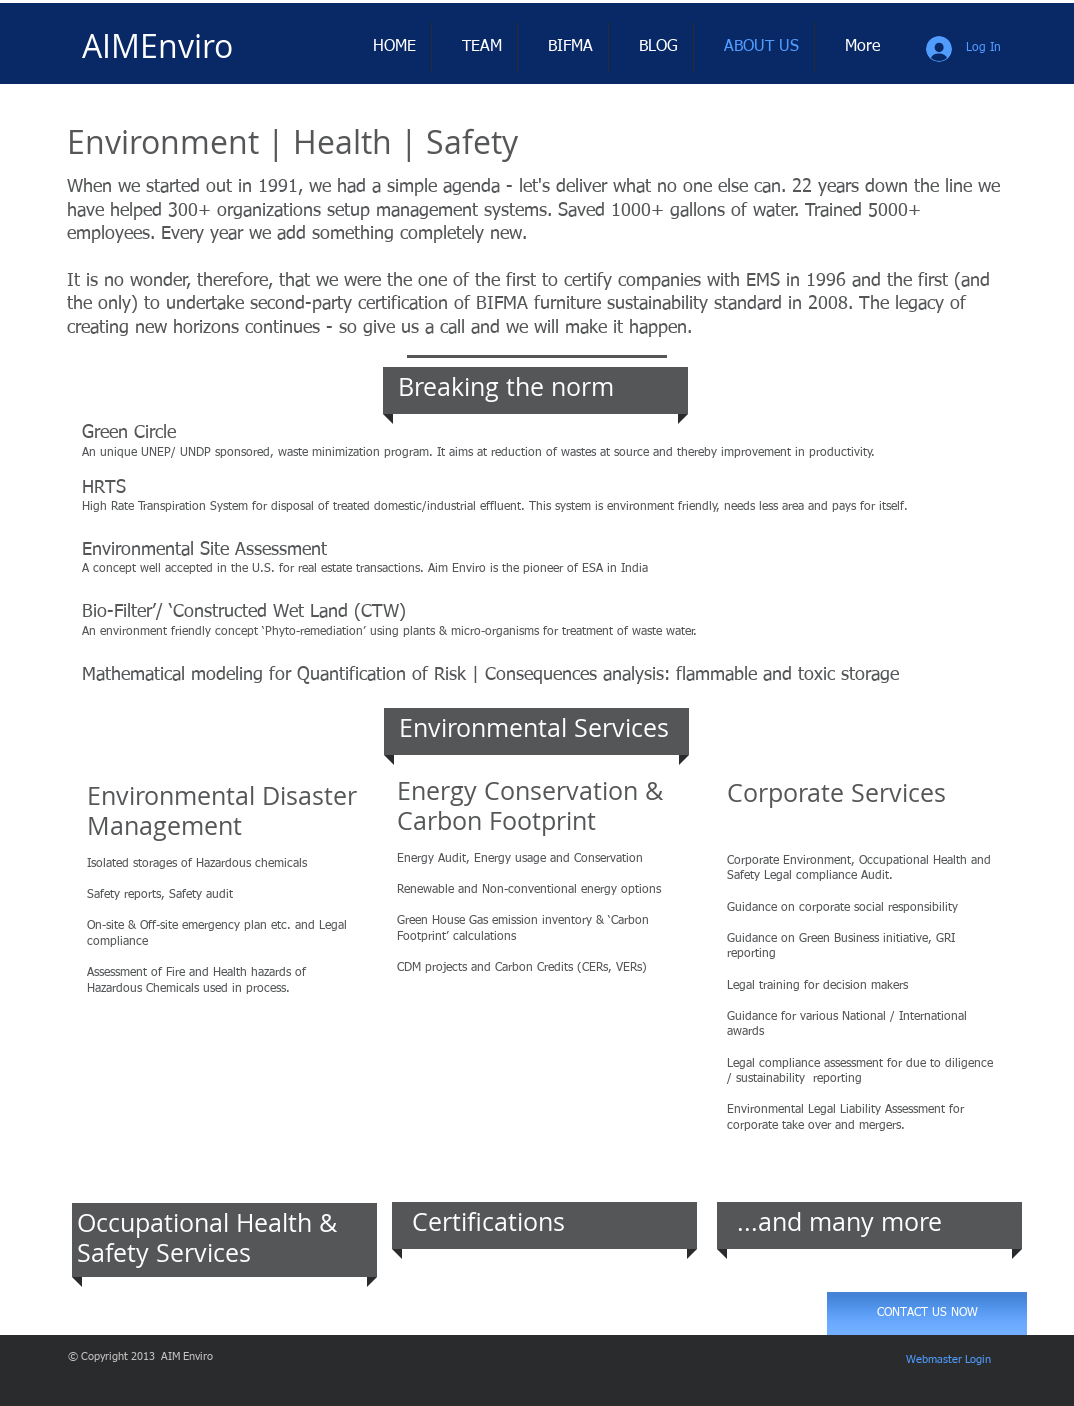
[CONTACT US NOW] (927, 1313)
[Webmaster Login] (948, 1360)
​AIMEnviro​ (157, 45)
